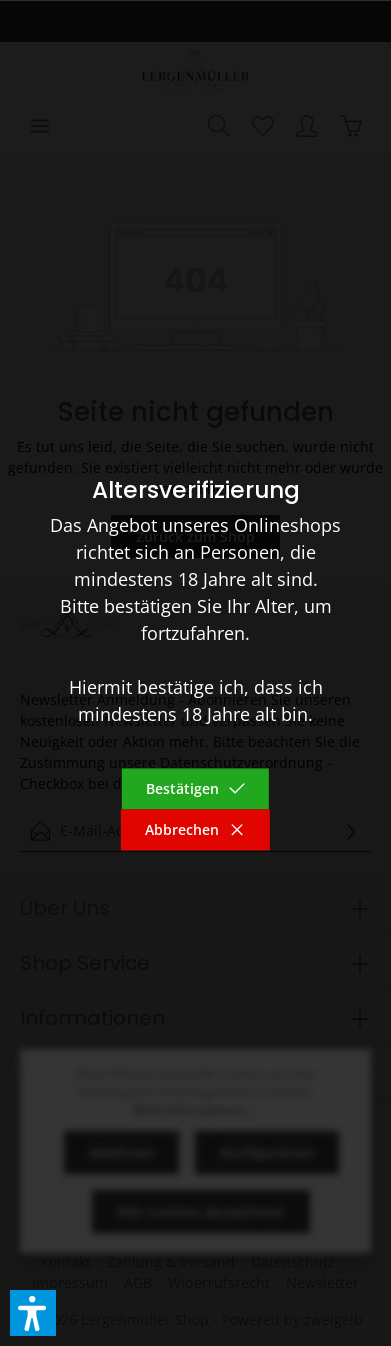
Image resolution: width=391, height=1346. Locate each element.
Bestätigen (196, 789)
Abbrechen (195, 830)
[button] (33, 1313)
